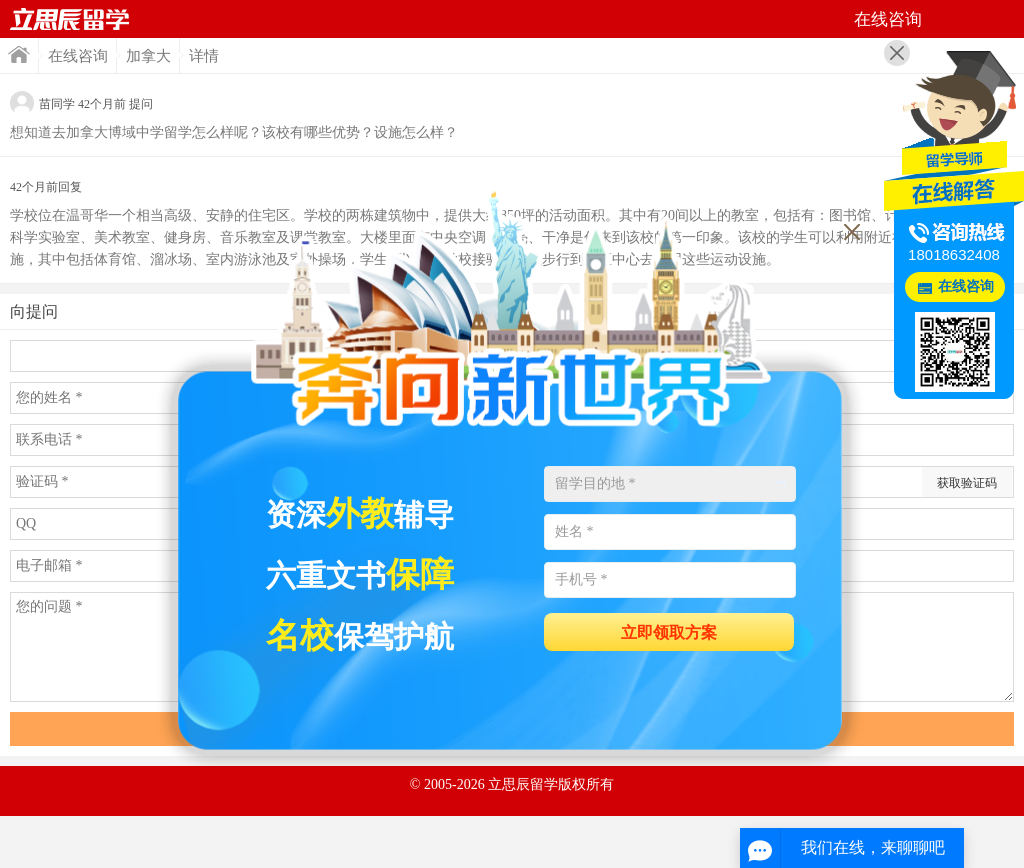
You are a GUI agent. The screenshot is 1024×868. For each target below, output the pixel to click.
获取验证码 (967, 483)
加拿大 (148, 56)
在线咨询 (78, 56)
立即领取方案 (669, 632)
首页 (70, 19)
